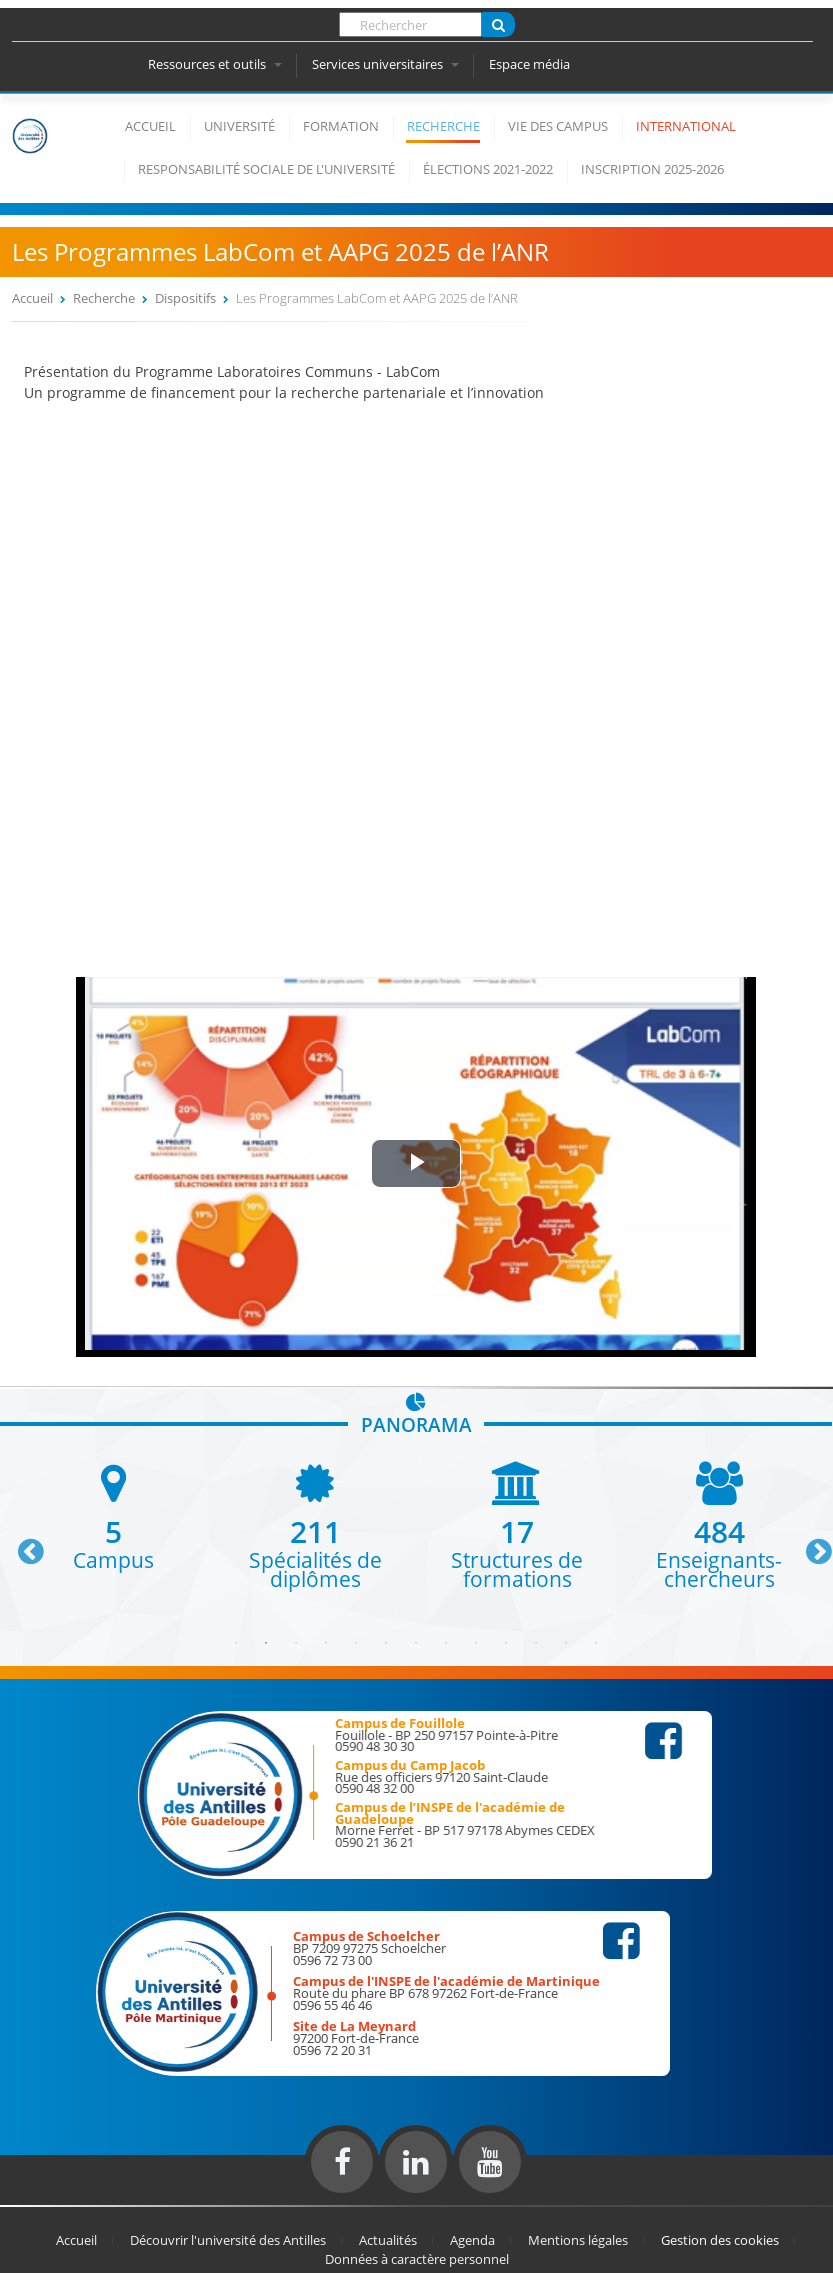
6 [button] (386, 1643)
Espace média (529, 64)
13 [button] (596, 1643)
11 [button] (536, 1643)
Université (239, 126)
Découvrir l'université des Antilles (228, 2240)
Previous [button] (22, 1544)
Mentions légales (578, 2240)
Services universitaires (385, 64)
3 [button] (296, 1643)
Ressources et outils (215, 64)
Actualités (388, 2240)
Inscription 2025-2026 (652, 169)
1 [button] (236, 1643)
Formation (341, 126)
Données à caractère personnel (417, 2259)
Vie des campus (558, 126)
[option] (113, 1515)
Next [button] (810, 1544)
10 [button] (506, 1643)
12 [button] (566, 1643)
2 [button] (266, 1643)
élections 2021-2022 (488, 169)
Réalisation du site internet (66, 2201)
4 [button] (326, 1643)
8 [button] (446, 1643)
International (686, 126)
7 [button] (416, 1643)
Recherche (443, 126)
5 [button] (356, 1643)
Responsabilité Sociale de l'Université (266, 169)
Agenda (472, 2240)
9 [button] (476, 1643)
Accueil (150, 126)
